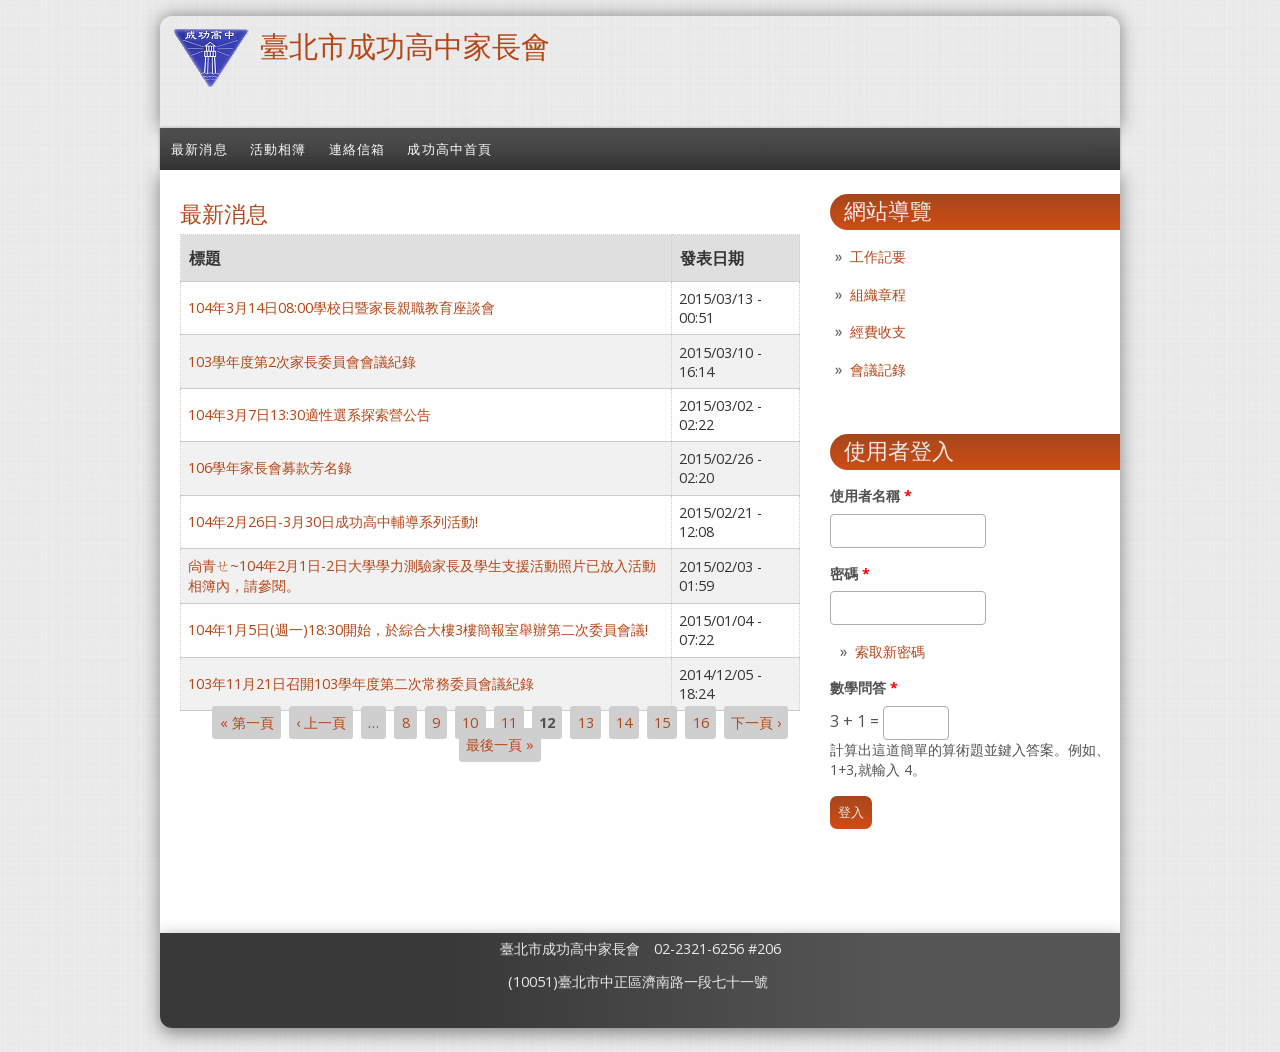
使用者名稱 (871, 495)
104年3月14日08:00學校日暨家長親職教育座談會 (341, 307)
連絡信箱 (357, 149)
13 (586, 722)
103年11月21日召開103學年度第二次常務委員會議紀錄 (361, 683)
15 (662, 722)
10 (470, 722)
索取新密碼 (890, 651)
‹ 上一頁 (321, 722)
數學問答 (864, 687)
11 (509, 722)
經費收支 (878, 331)
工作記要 (878, 256)
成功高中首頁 (449, 149)
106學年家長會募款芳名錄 (270, 467)
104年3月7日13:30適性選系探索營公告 (309, 414)
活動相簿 (278, 149)
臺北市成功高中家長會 (405, 45)
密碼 (850, 573)
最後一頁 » (500, 745)
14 (624, 722)
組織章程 (878, 294)
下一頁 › (756, 722)
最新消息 (199, 149)
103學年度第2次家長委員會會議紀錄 (302, 361)
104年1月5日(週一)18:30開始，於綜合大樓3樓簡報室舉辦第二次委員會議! (418, 629)
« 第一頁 (247, 722)
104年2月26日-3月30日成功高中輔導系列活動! (333, 521)
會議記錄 (878, 369)
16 (701, 722)
